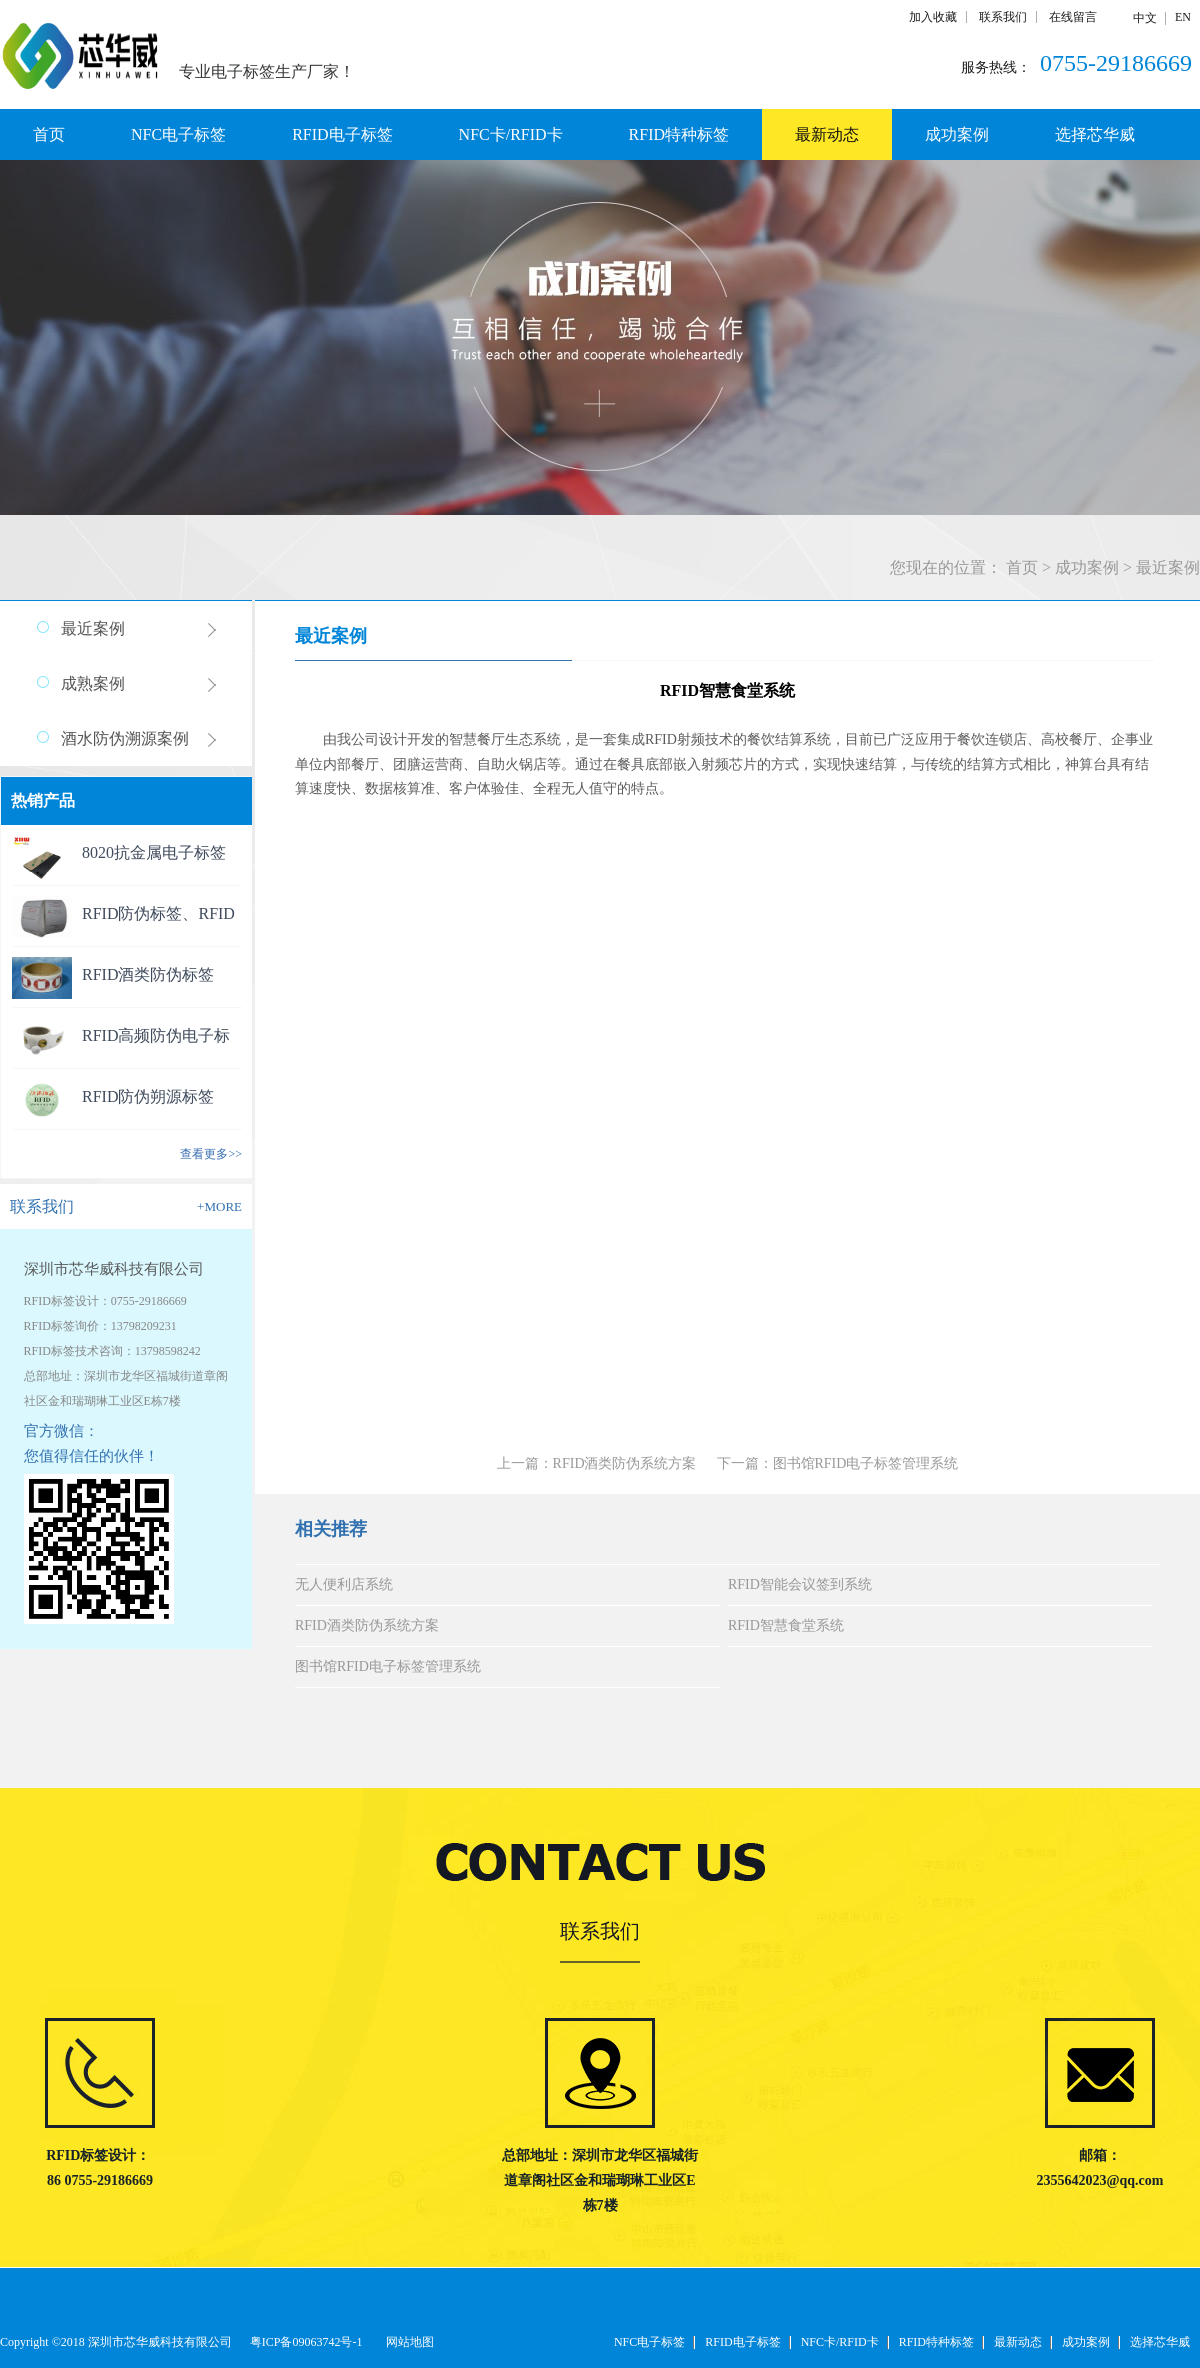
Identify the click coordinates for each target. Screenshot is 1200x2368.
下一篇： (838, 1463)
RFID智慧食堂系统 (786, 1625)
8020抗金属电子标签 (154, 852)
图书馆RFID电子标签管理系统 (388, 1666)
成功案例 (1087, 567)
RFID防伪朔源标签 (148, 1096)
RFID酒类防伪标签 (148, 974)
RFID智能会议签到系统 (800, 1584)
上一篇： (597, 1463)
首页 (49, 134)
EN (1183, 17)
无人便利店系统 (344, 1584)
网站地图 (407, 2342)
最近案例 (1168, 567)
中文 (1145, 18)
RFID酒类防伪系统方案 (367, 1625)
